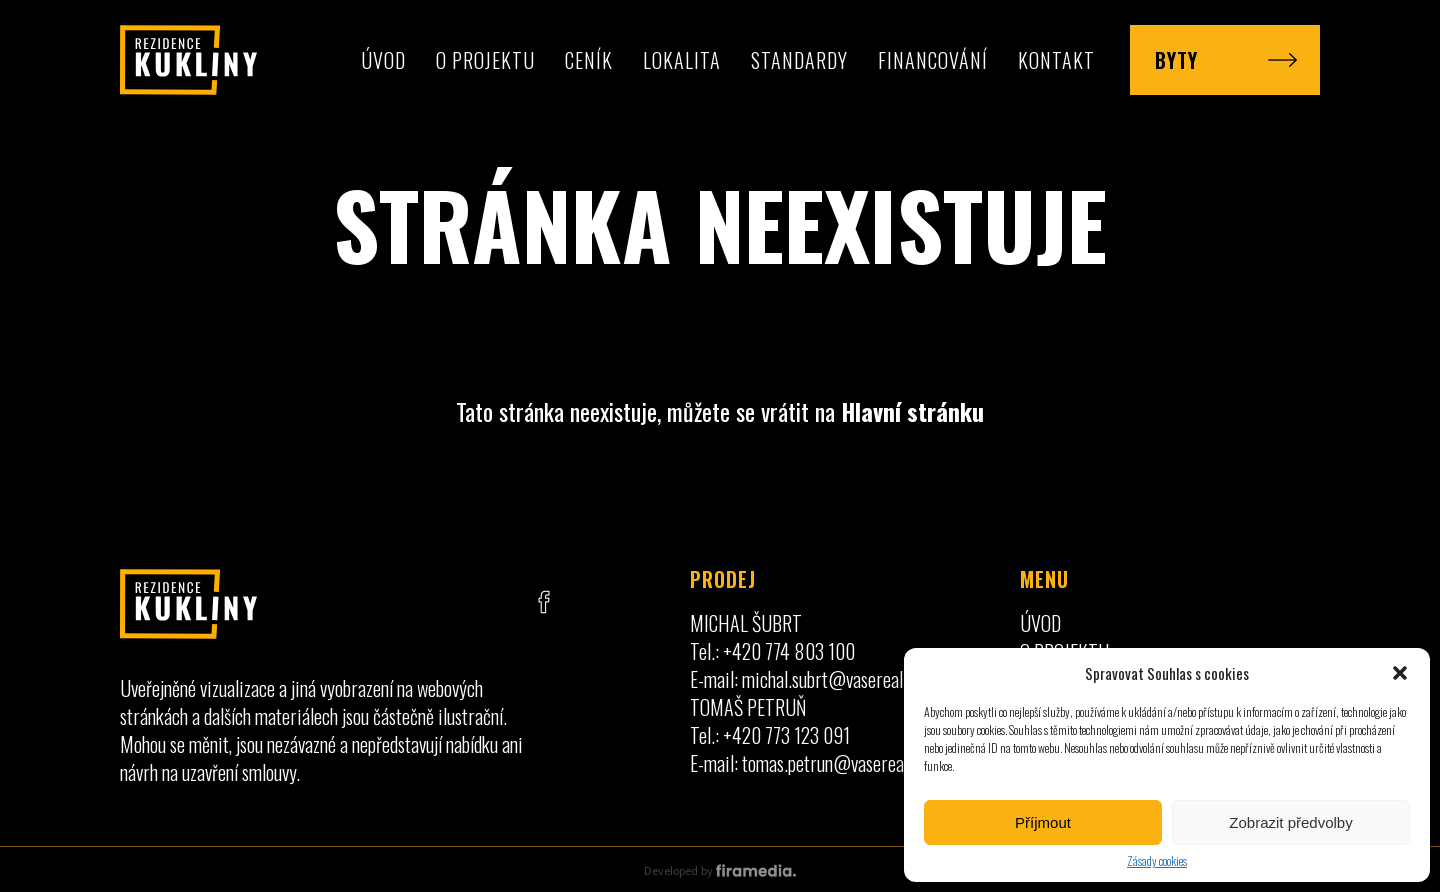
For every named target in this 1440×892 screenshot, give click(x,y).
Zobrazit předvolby (1290, 822)
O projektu (485, 60)
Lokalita (682, 60)
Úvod (383, 60)
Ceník (589, 60)
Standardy (799, 60)
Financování (933, 60)
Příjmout (1043, 822)
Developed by (720, 871)
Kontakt (1056, 60)
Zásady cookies (1157, 860)
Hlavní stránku (912, 411)
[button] (1400, 673)
